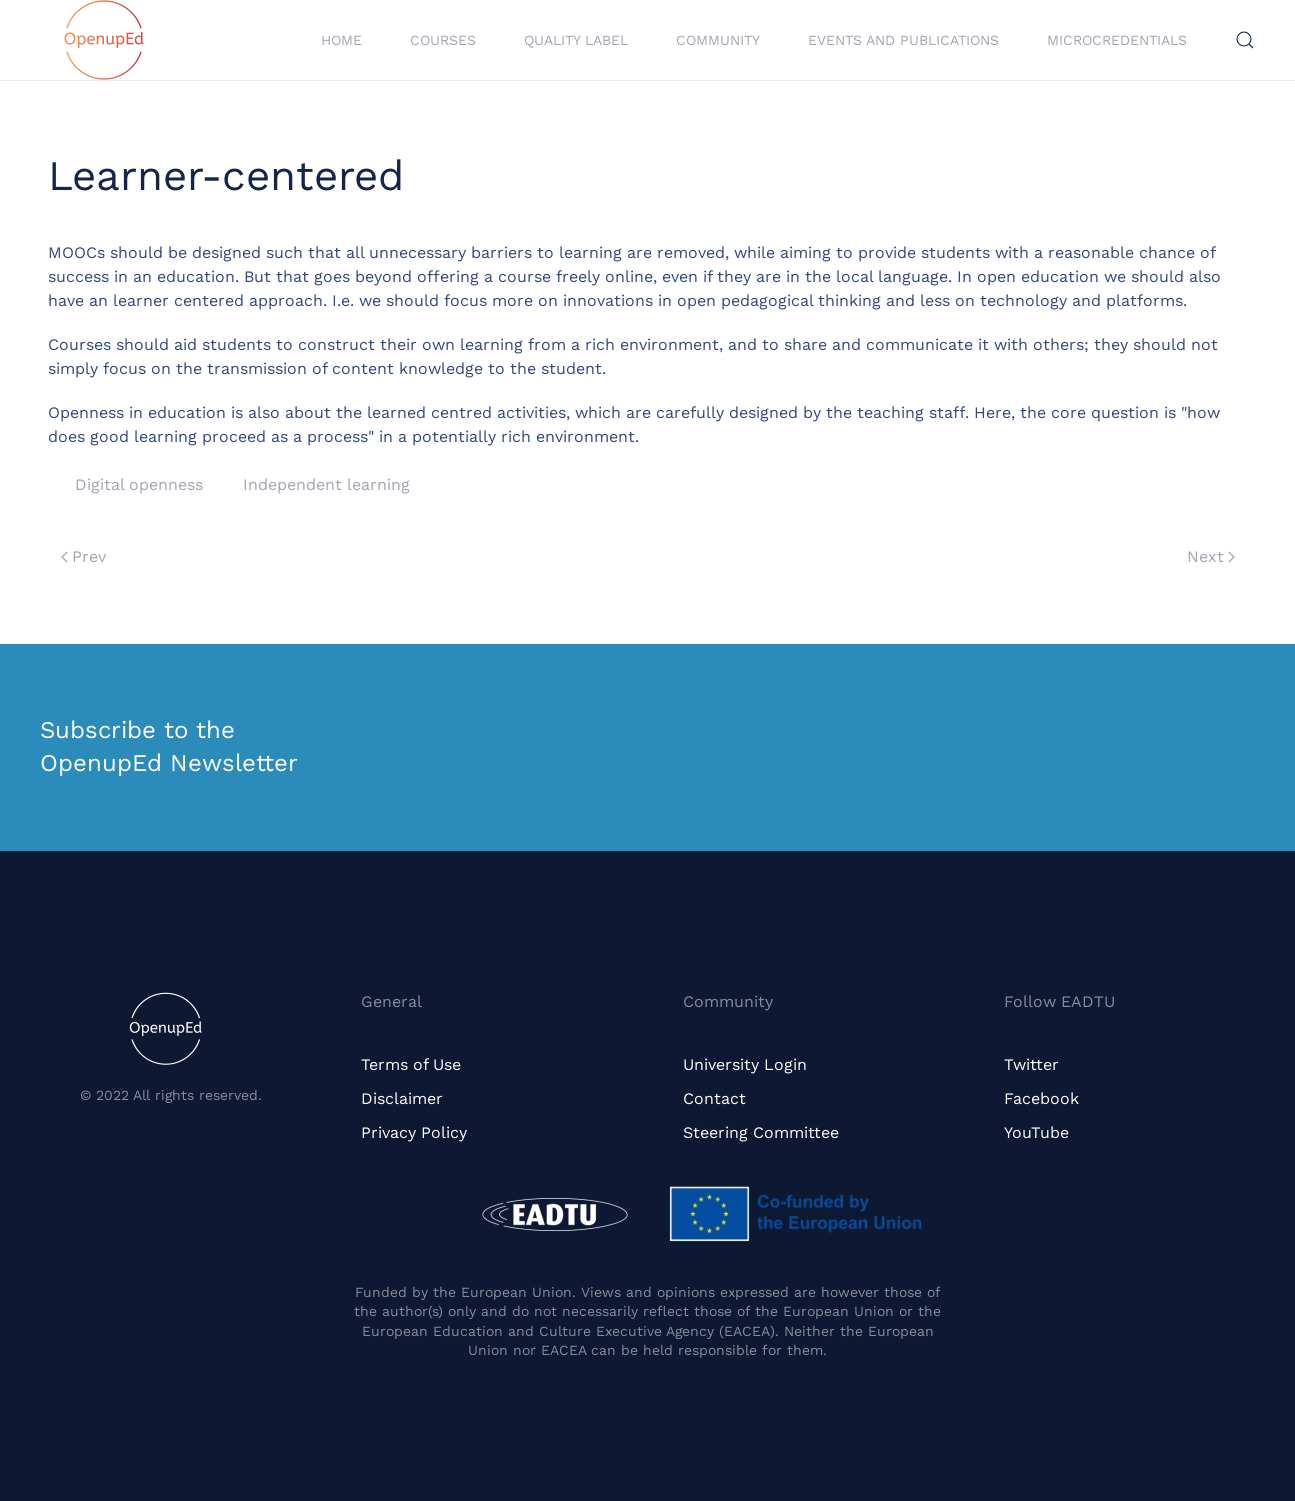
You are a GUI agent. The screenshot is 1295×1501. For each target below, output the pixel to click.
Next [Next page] (1211, 556)
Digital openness (139, 484)
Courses (443, 40)
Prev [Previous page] (83, 556)
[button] (1245, 40)
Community (718, 40)
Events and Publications (903, 40)
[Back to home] (104, 40)
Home (341, 40)
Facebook (1041, 1098)
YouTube (1036, 1132)
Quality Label (576, 40)
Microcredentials (1117, 40)
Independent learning (326, 484)
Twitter (1031, 1064)
